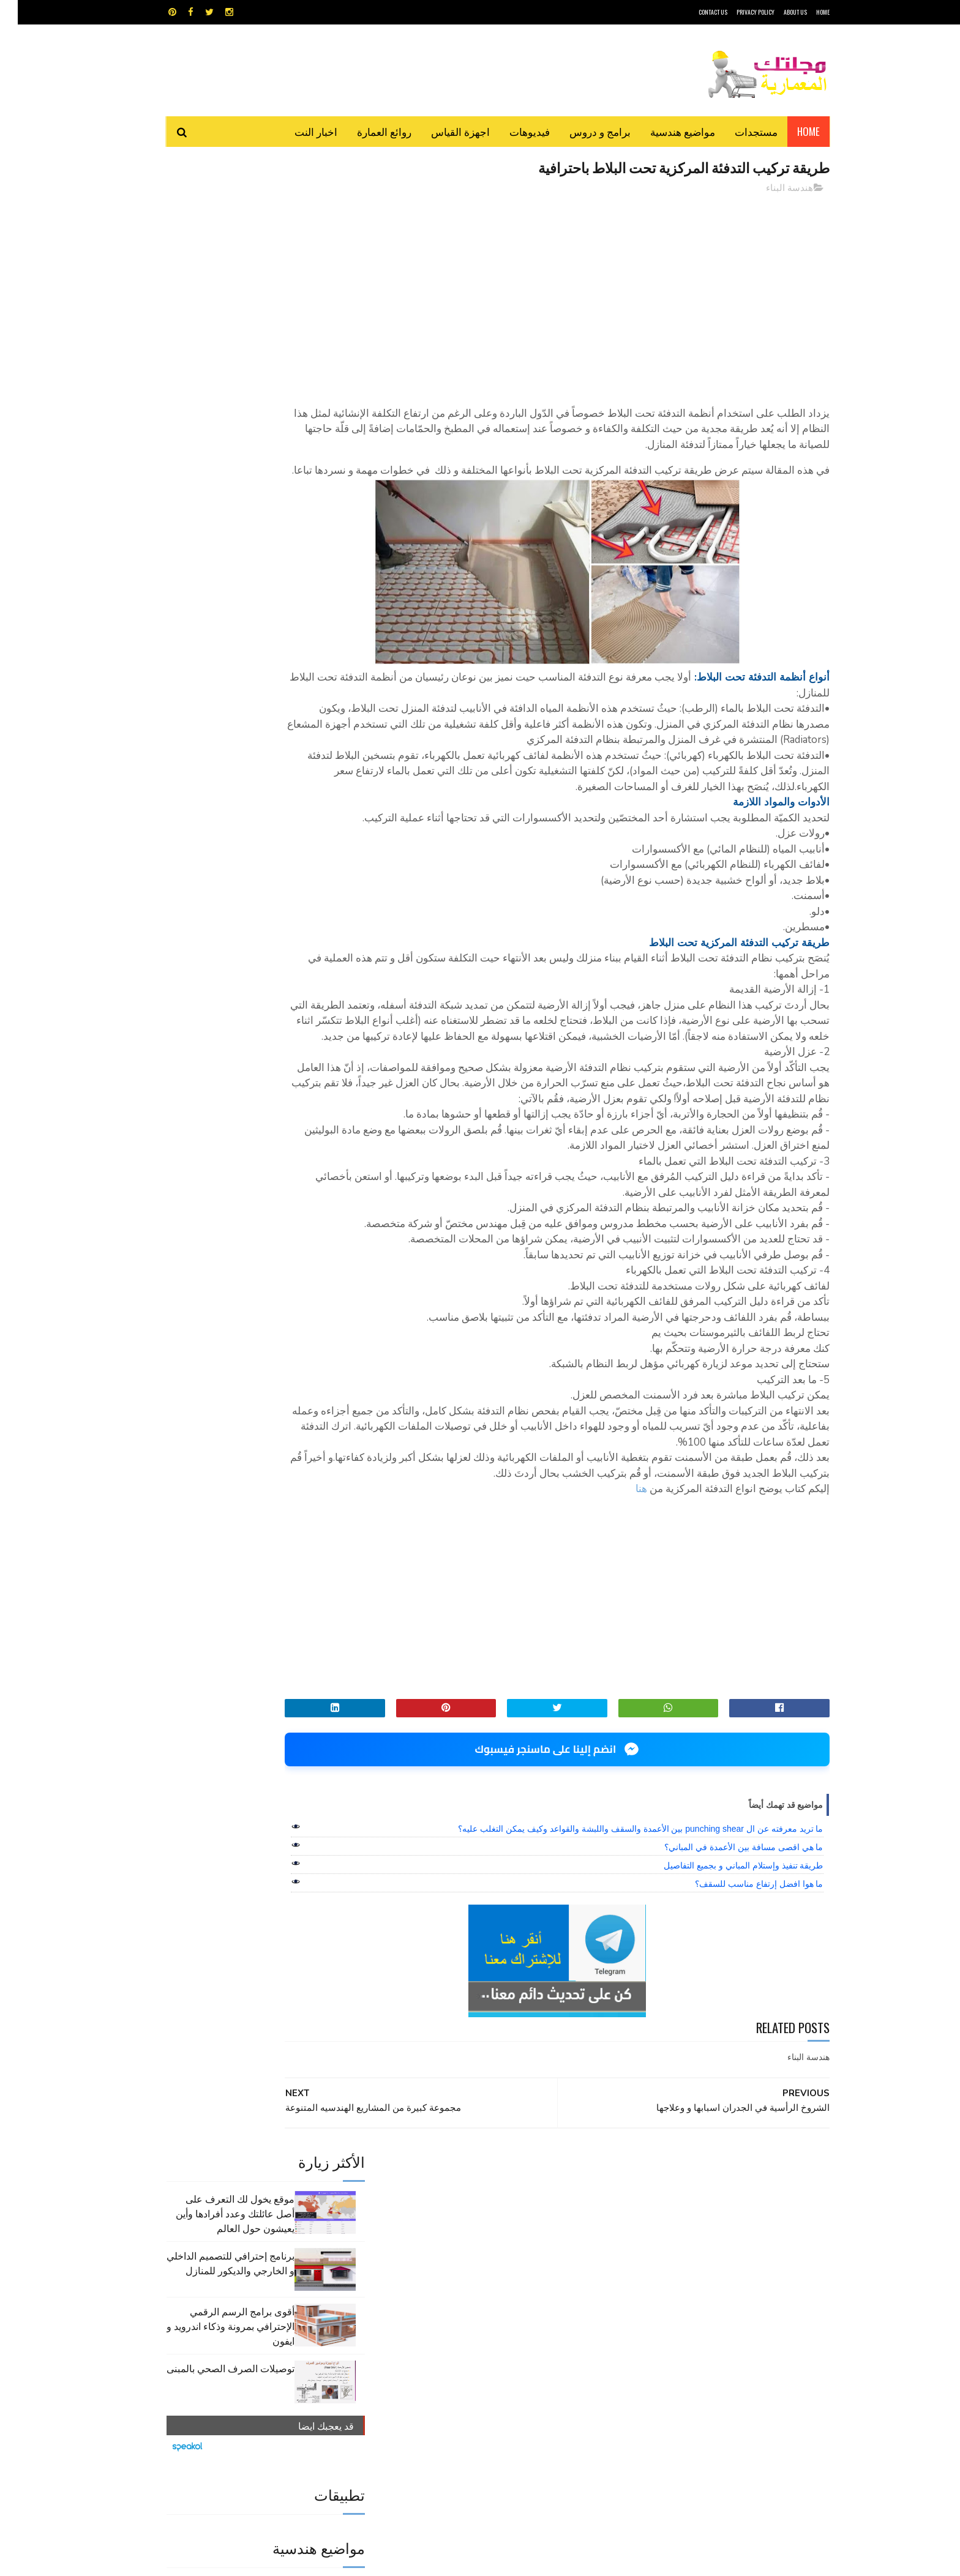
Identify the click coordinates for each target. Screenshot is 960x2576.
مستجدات (738, 131)
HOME (805, 12)
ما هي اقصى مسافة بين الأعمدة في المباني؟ (726, 1958)
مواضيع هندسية (664, 131)
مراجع (477, 2322)
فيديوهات (512, 131)
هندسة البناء (771, 189)
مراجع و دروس (433, 2322)
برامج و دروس (582, 131)
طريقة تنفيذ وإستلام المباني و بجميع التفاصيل (725, 1976)
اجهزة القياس (442, 131)
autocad (460, 2279)
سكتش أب (565, 2322)
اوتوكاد (570, 2300)
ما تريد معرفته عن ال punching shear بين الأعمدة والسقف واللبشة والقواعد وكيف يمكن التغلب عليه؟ (622, 1939)
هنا (623, 1599)
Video (503, 2279)
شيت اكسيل (518, 2322)
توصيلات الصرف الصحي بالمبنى (213, 386)
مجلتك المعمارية (742, 2560)
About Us (777, 12)
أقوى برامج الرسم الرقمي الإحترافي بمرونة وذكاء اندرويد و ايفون (213, 344)
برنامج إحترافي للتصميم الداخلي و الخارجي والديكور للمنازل (213, 281)
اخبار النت (298, 131)
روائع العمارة (366, 131)
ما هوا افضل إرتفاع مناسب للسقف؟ (741, 1994)
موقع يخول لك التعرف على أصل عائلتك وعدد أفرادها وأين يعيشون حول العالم (217, 231)
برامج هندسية (527, 2300)
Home (790, 131)
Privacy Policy (738, 12)
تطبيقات (482, 2300)
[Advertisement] (591, 290)
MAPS (540, 2279)
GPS (572, 2279)
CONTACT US (695, 12)
